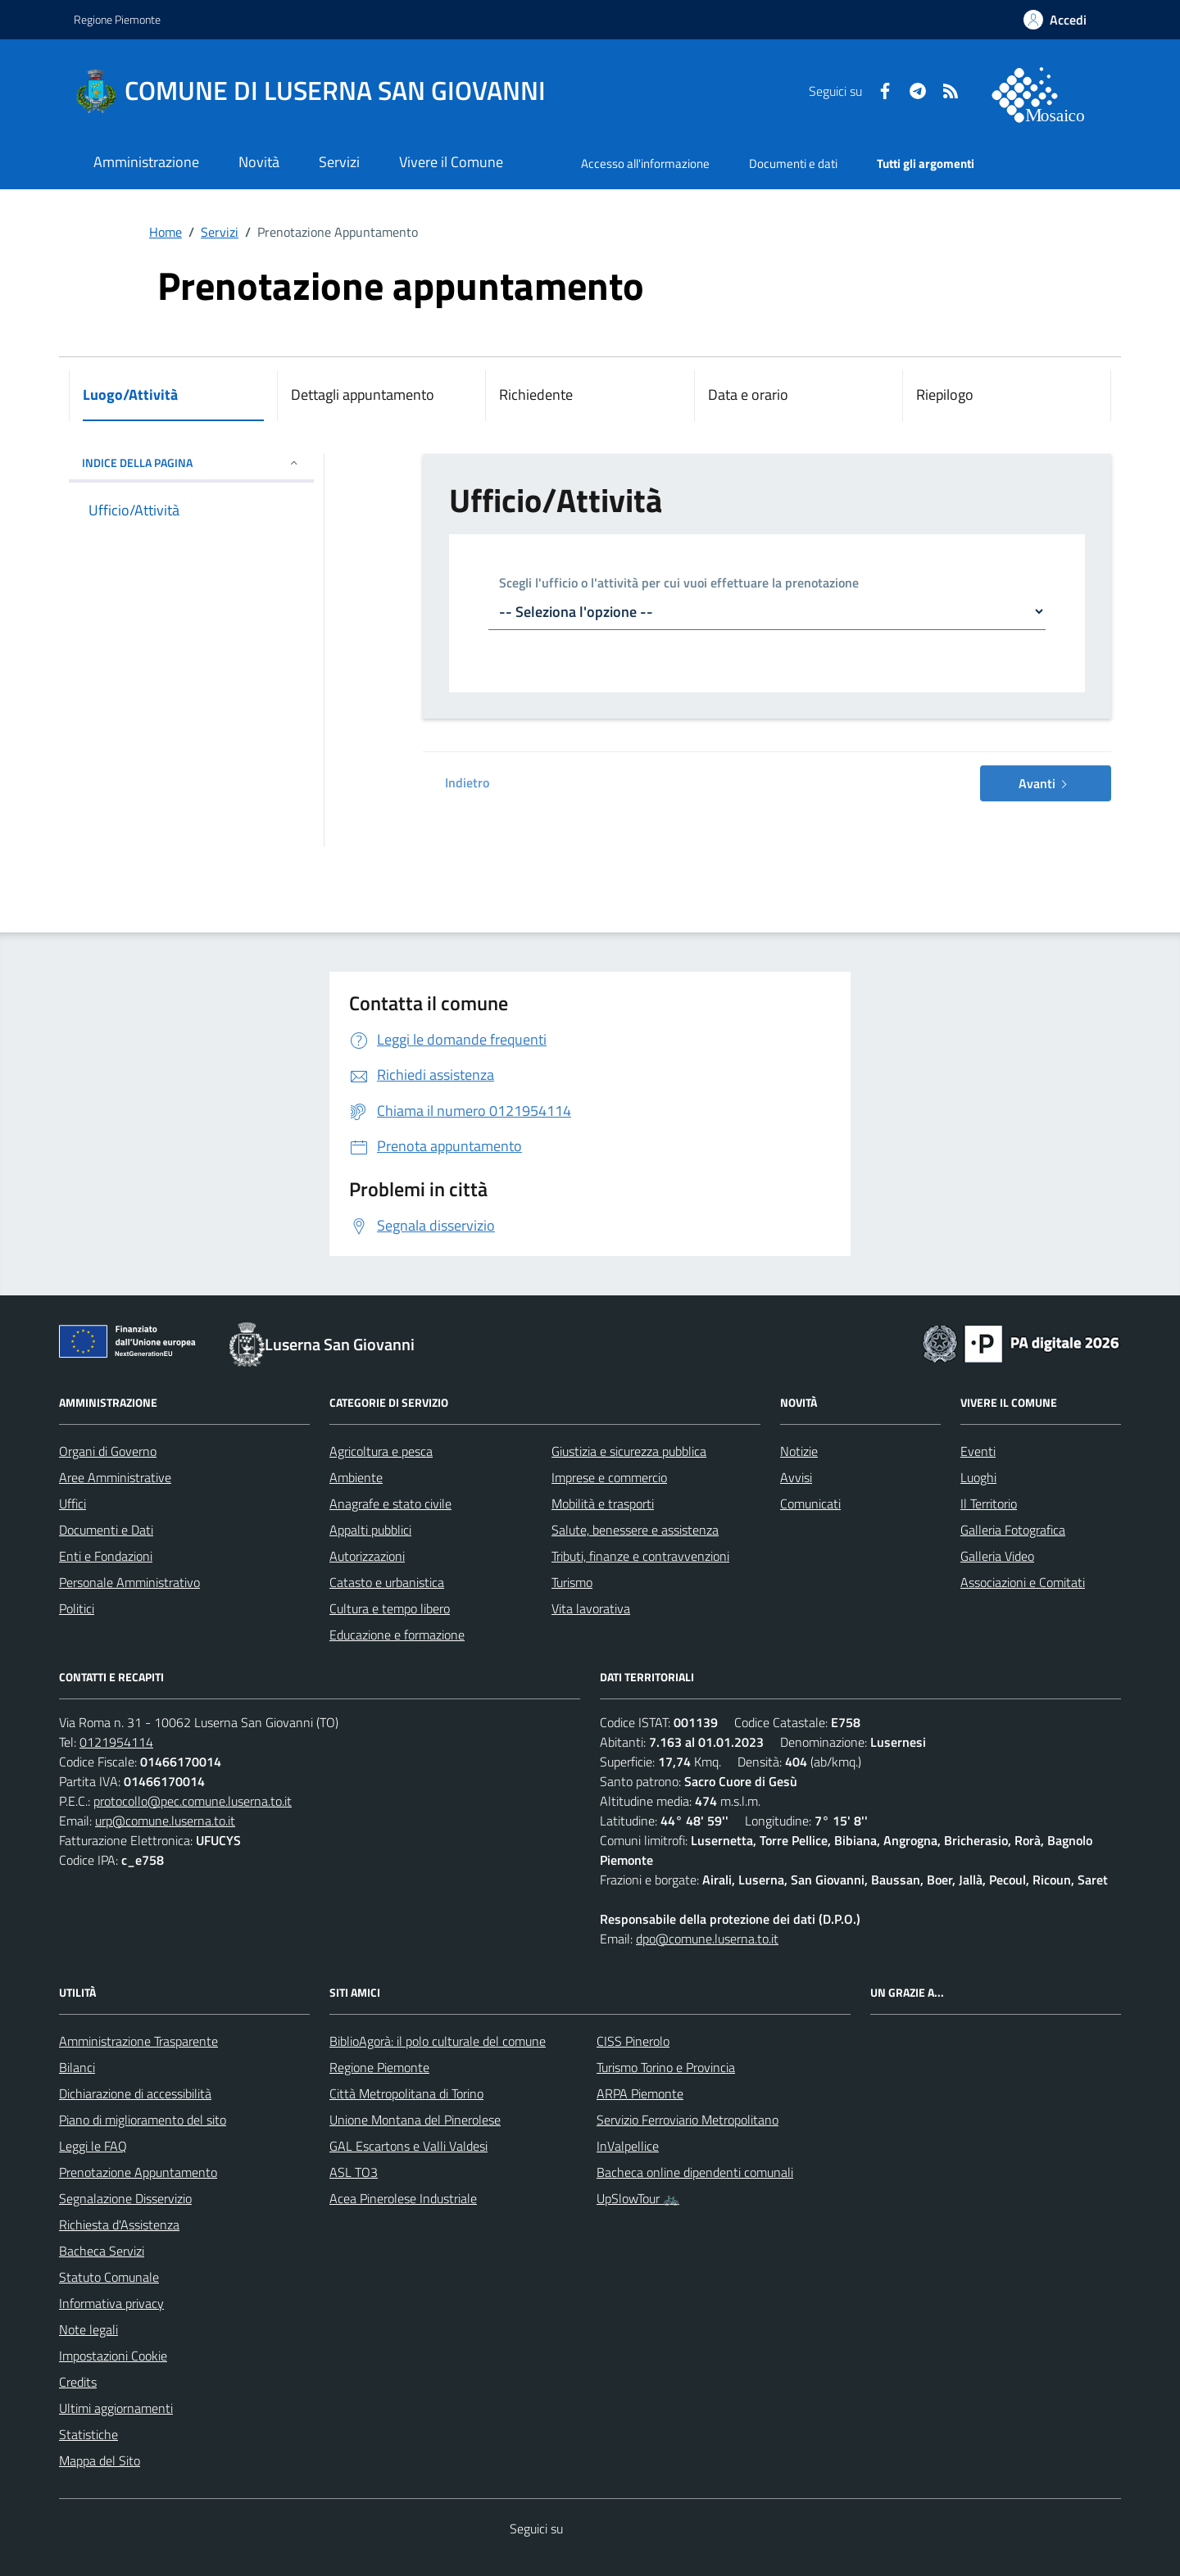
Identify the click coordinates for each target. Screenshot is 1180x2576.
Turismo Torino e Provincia (666, 2067)
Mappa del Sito (99, 2460)
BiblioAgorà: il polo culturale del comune (437, 2041)
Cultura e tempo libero (389, 1608)
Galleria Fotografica (1012, 1530)
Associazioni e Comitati (1022, 1582)
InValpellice (628, 2146)
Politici (76, 1608)
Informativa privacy (111, 2303)
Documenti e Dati (106, 1530)
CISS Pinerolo (633, 2041)
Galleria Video (997, 1556)
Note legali (88, 2329)
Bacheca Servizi (101, 2251)
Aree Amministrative (115, 1477)
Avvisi (796, 1477)
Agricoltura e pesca (381, 1451)
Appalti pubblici (370, 1530)
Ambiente (356, 1477)
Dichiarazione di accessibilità (135, 2093)
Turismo (571, 1582)
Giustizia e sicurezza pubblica (628, 1451)
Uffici (72, 1503)
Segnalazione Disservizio (125, 2198)
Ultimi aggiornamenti (116, 2408)
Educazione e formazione (397, 1634)
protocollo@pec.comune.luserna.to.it (192, 1801)
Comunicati (810, 1503)
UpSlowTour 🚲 (638, 2198)
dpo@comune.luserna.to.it (707, 1938)
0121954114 (116, 1742)
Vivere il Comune (451, 162)
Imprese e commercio (609, 1477)
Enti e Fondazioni (105, 1556)
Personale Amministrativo (129, 1582)
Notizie (799, 1451)
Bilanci (77, 2067)
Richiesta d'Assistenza (119, 2224)
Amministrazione (146, 162)
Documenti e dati (793, 163)
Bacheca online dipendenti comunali (695, 2172)
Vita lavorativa (590, 1608)
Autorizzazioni (367, 1556)
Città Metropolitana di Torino (406, 2093)
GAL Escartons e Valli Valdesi (408, 2146)
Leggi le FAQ (93, 2146)
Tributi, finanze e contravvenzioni (640, 1556)
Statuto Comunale (109, 2277)
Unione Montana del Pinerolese (415, 2119)
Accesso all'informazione (645, 163)
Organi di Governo (108, 1451)
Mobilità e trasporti (602, 1503)
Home (165, 232)
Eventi (978, 1451)
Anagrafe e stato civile (390, 1503)
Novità (258, 162)
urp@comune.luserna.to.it (165, 1820)
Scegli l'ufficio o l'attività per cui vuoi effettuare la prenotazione (679, 583)
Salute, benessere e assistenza (635, 1530)
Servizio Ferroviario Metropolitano (687, 2119)
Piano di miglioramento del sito (142, 2119)
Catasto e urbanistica (386, 1582)
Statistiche (88, 2434)
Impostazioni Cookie (113, 2355)
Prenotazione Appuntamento (138, 2172)
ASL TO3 (353, 2172)
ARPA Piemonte (640, 2093)
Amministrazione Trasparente (138, 2041)
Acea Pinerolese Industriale (403, 2198)
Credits (78, 2382)
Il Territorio (988, 1503)
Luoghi (978, 1477)
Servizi (339, 162)
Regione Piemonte (117, 19)
